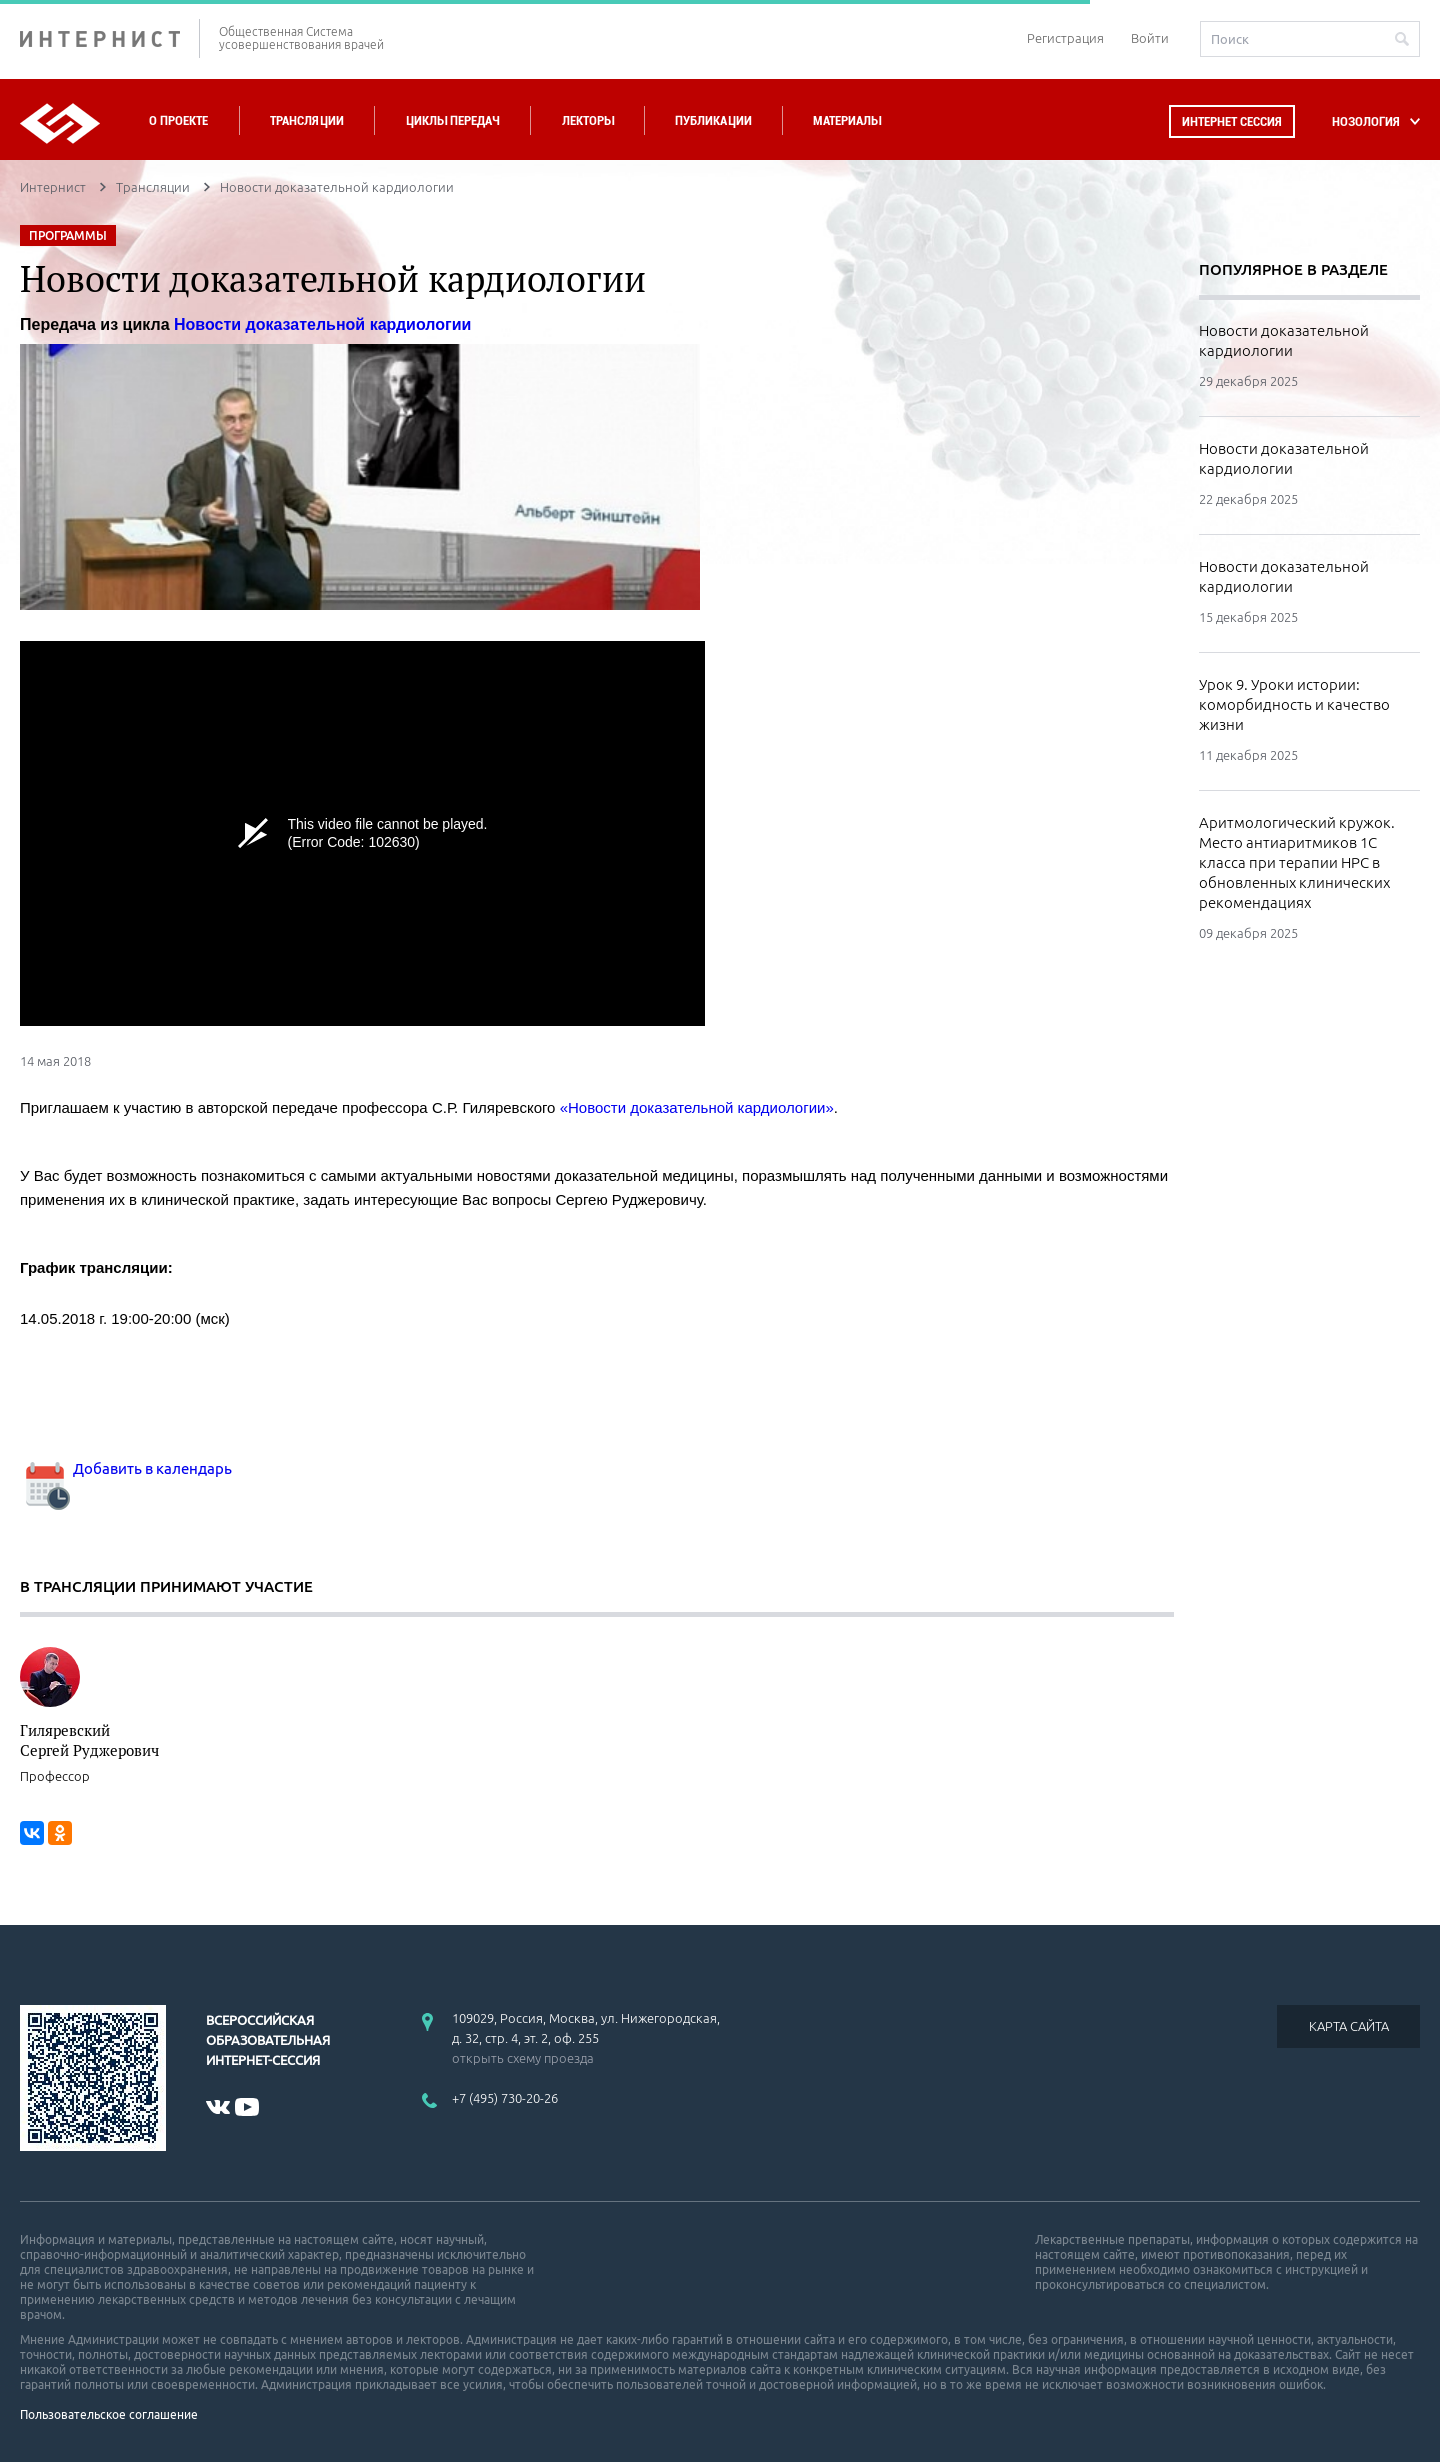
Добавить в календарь (126, 1468)
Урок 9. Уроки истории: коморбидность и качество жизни (1294, 704)
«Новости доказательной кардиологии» (697, 1107)
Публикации (713, 120)
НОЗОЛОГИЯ (1366, 121)
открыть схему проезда (523, 2058)
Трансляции (307, 120)
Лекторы (588, 120)
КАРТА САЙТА (1349, 2026)
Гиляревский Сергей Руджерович (89, 1740)
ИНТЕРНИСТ (110, 38)
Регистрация (1065, 38)
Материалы (847, 120)
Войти (1150, 38)
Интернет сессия (1232, 121)
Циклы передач (452, 120)
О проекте (178, 120)
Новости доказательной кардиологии (1284, 340)
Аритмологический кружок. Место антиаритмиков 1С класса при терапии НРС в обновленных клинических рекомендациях (1297, 862)
